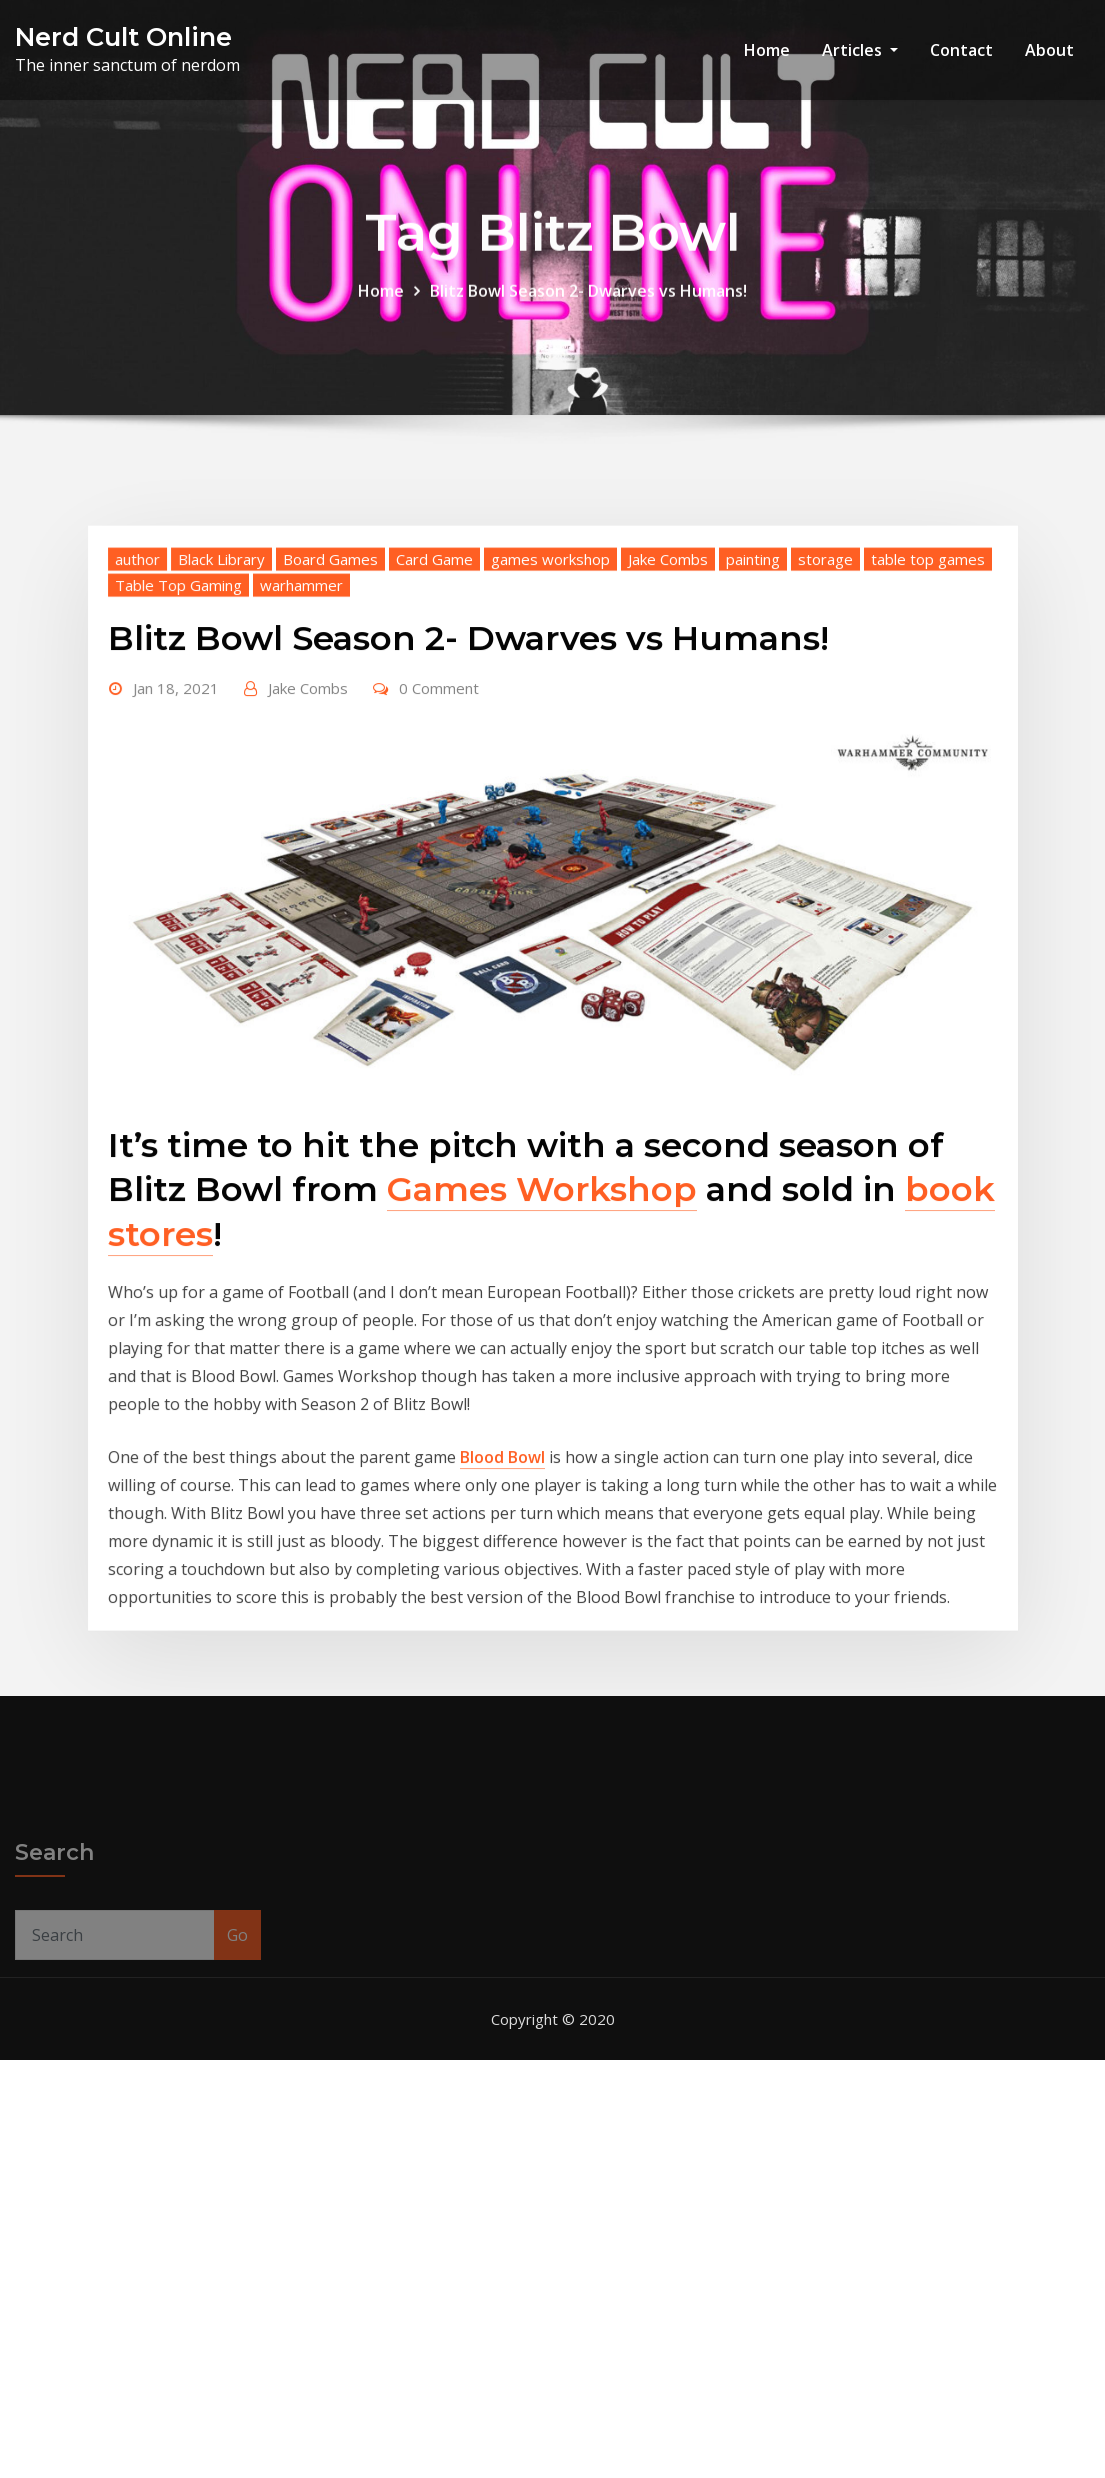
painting (753, 712)
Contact (961, 50)
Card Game (434, 712)
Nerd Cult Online (123, 36)
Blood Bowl (502, 1611)
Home (767, 50)
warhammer (301, 738)
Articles (860, 50)
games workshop (550, 712)
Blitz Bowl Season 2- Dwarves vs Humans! (588, 304)
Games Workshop (542, 1343)
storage (825, 712)
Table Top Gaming (178, 738)
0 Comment (439, 841)
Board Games (330, 712)
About (1049, 50)
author (137, 712)
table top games (928, 712)
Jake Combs (668, 712)
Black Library (221, 712)
